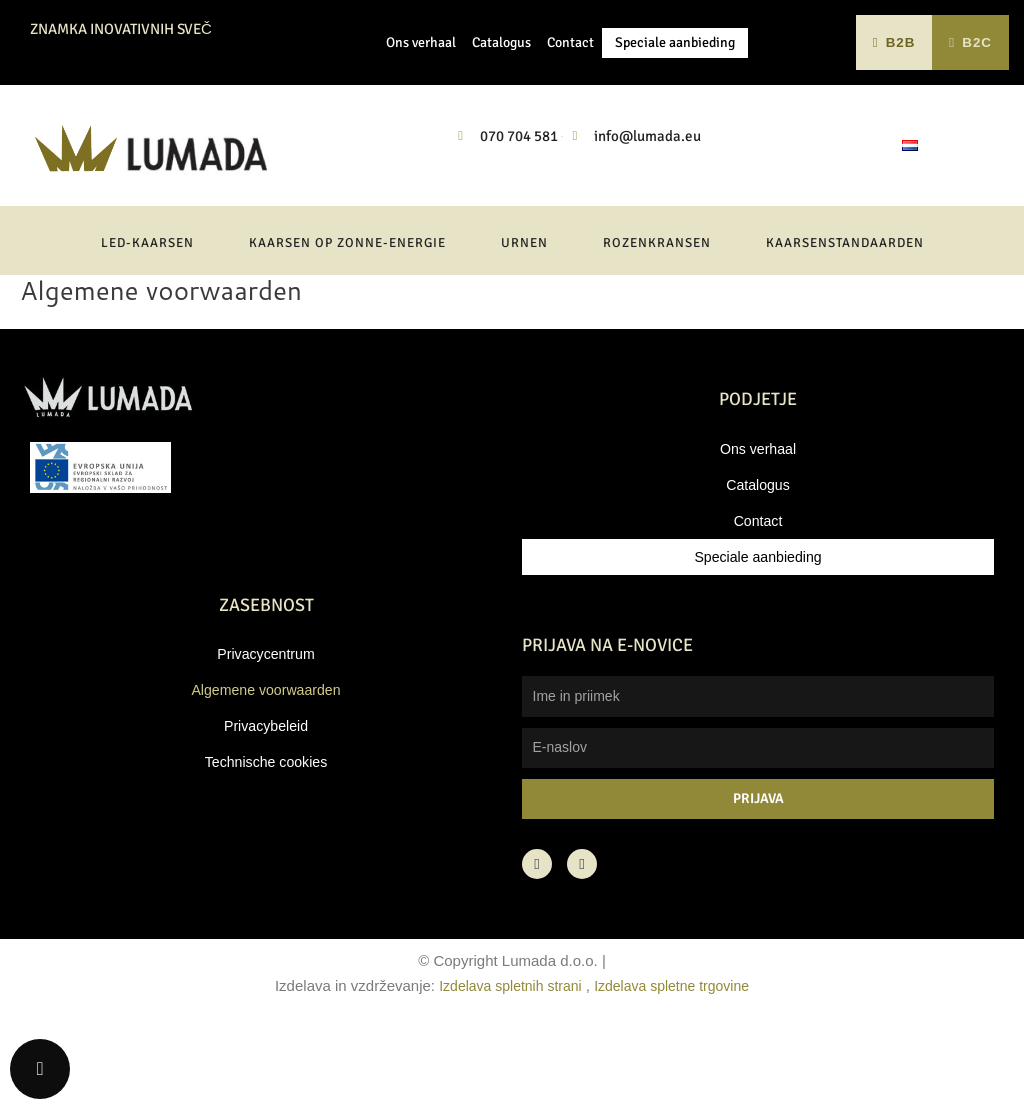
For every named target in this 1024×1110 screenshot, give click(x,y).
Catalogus (501, 79)
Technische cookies (266, 836)
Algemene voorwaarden (266, 764)
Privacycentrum (265, 728)
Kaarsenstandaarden (845, 318)
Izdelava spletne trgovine (677, 1060)
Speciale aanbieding (675, 79)
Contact (570, 79)
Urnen (524, 318)
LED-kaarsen (147, 318)
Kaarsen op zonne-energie (347, 318)
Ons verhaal (421, 79)
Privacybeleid (265, 800)
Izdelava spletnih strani (505, 1060)
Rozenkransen (657, 318)
